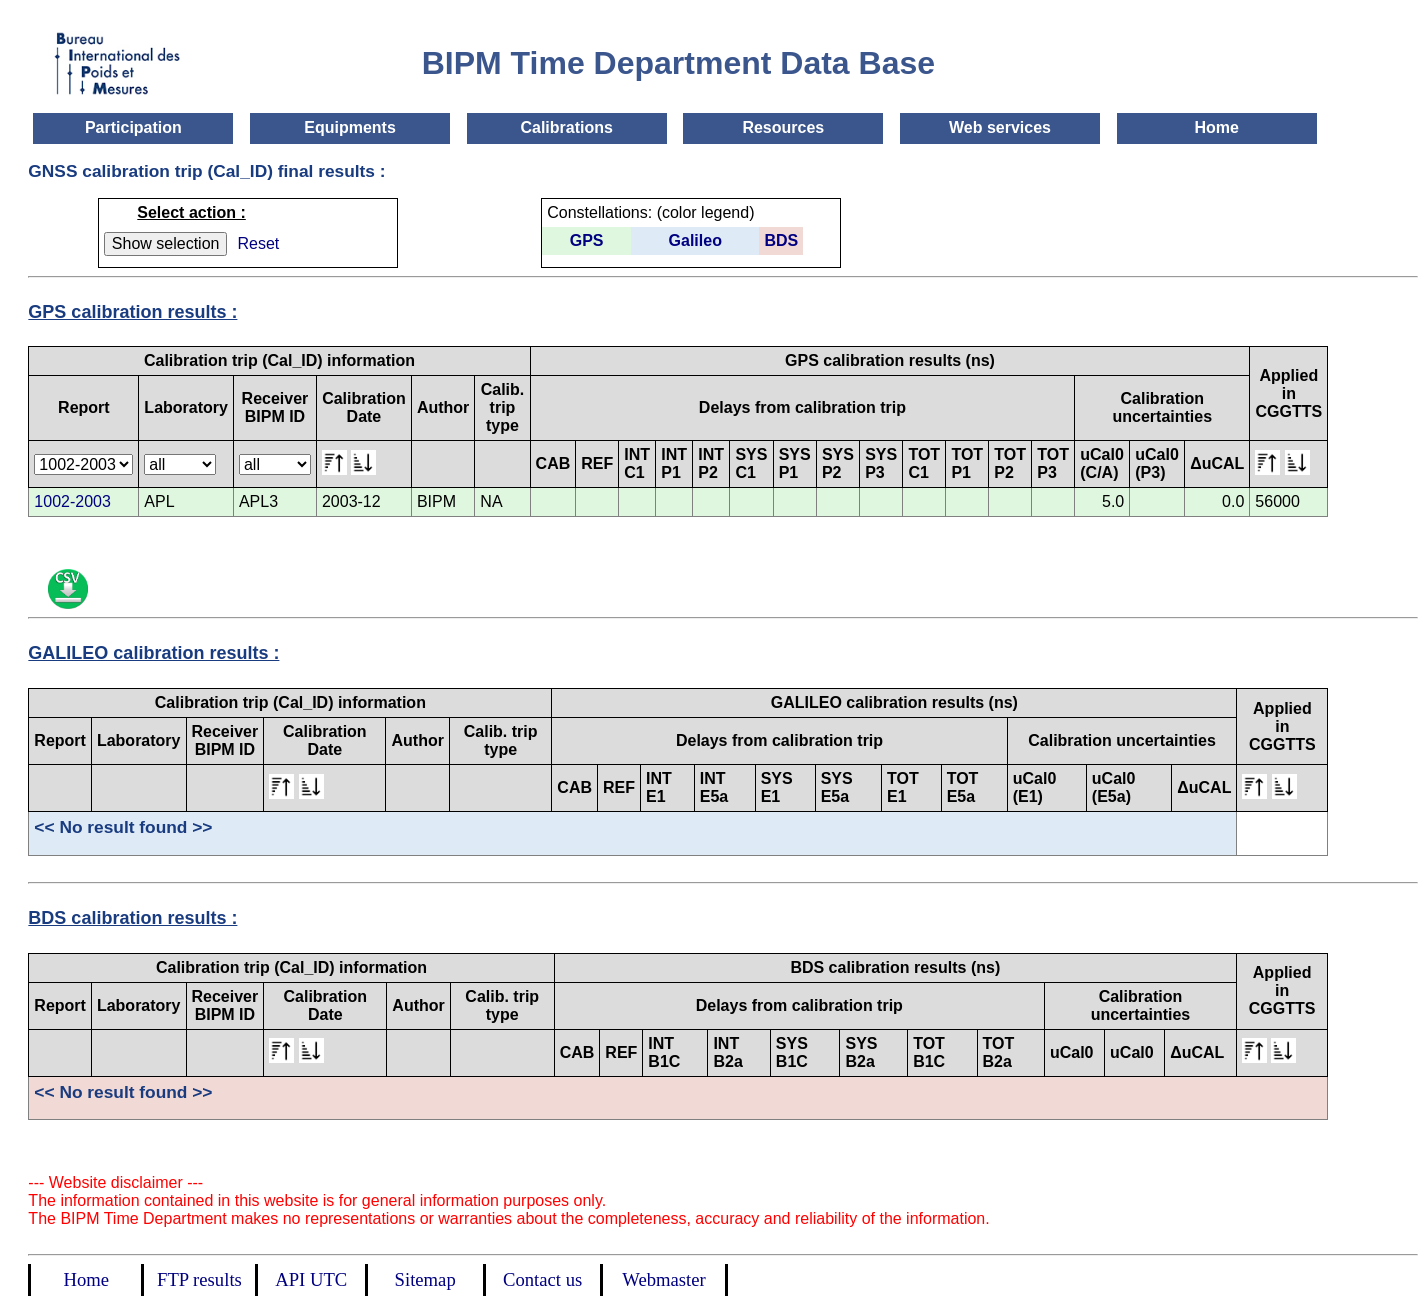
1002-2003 (72, 501)
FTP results (199, 1279)
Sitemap (425, 1279)
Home (1216, 127)
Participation (133, 127)
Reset (258, 243)
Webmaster (663, 1279)
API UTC (311, 1279)
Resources (783, 127)
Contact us (542, 1279)
